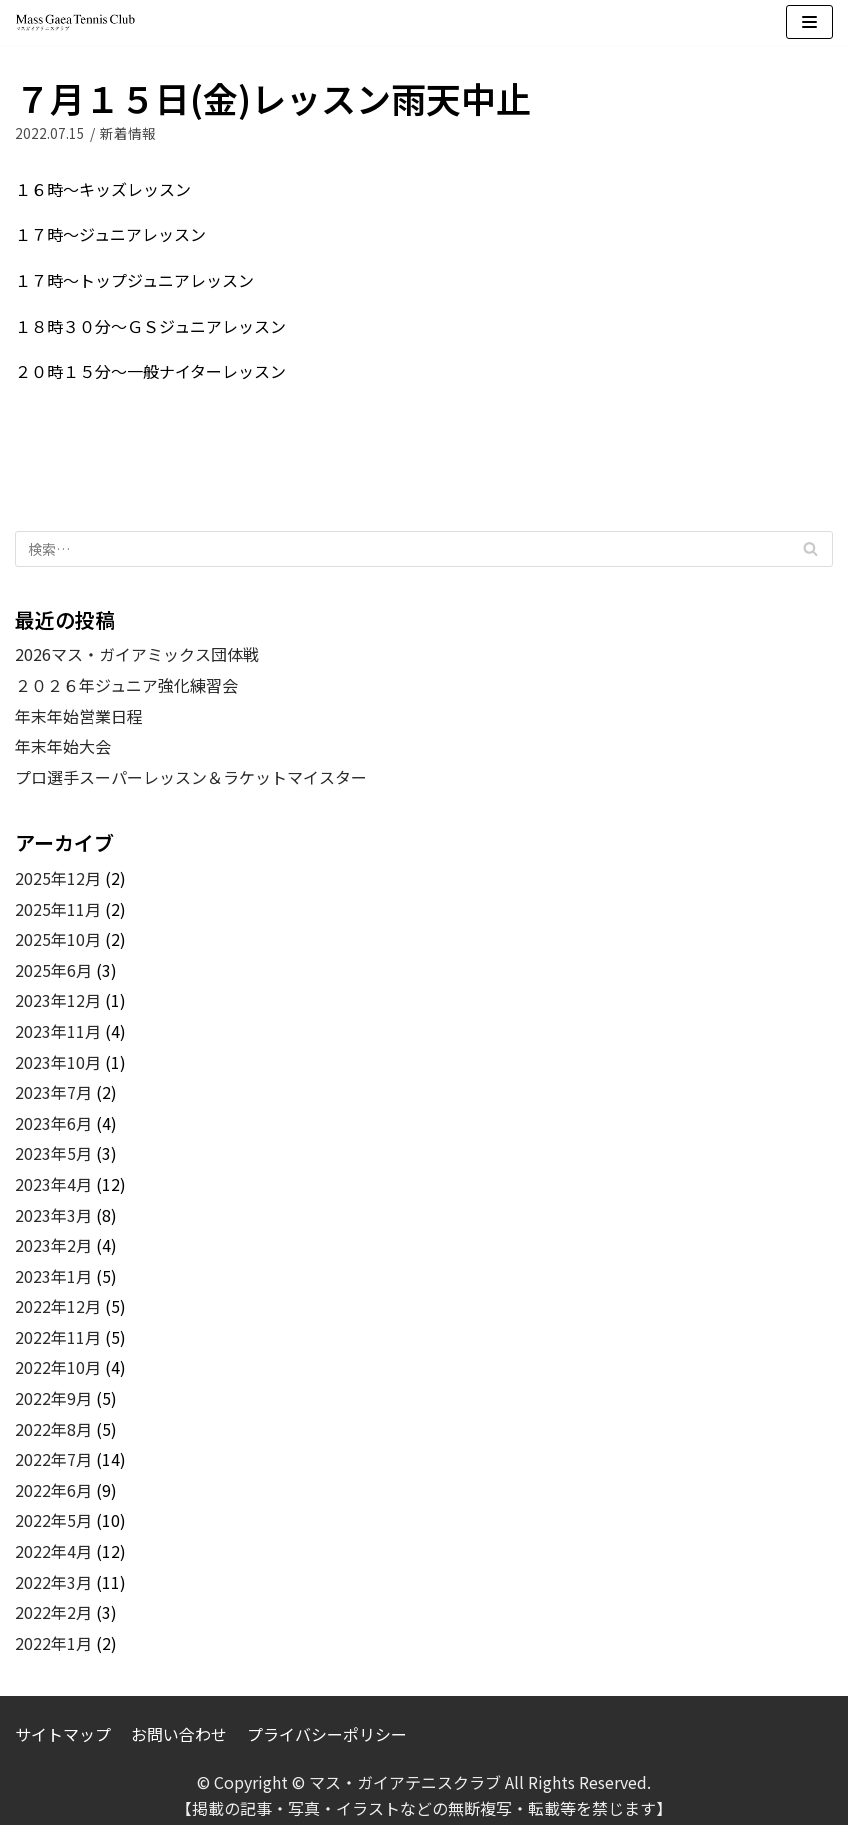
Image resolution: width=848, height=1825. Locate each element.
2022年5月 (53, 1520)
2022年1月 (53, 1643)
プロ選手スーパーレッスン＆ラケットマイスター (191, 777)
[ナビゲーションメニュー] (809, 22)
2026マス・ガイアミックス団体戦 (137, 654)
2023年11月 (58, 1031)
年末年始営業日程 (79, 716)
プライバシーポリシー (327, 1734)
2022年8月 (53, 1429)
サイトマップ (63, 1734)
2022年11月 (58, 1337)
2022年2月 (53, 1612)
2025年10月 (58, 939)
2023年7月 (53, 1092)
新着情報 (128, 133)
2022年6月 (53, 1490)
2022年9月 (53, 1398)
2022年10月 (58, 1367)
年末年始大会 (63, 746)
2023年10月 (58, 1062)
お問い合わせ (179, 1734)
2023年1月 (53, 1276)
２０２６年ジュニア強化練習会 (126, 685)
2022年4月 (53, 1551)
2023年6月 (53, 1123)
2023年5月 (53, 1153)
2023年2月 (53, 1245)
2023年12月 (58, 1000)
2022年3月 (53, 1582)
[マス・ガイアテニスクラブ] (75, 22)
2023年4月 (53, 1184)
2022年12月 (58, 1306)
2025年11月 (58, 909)
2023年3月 (53, 1215)
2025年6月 (53, 970)
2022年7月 (53, 1459)
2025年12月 (58, 878)
